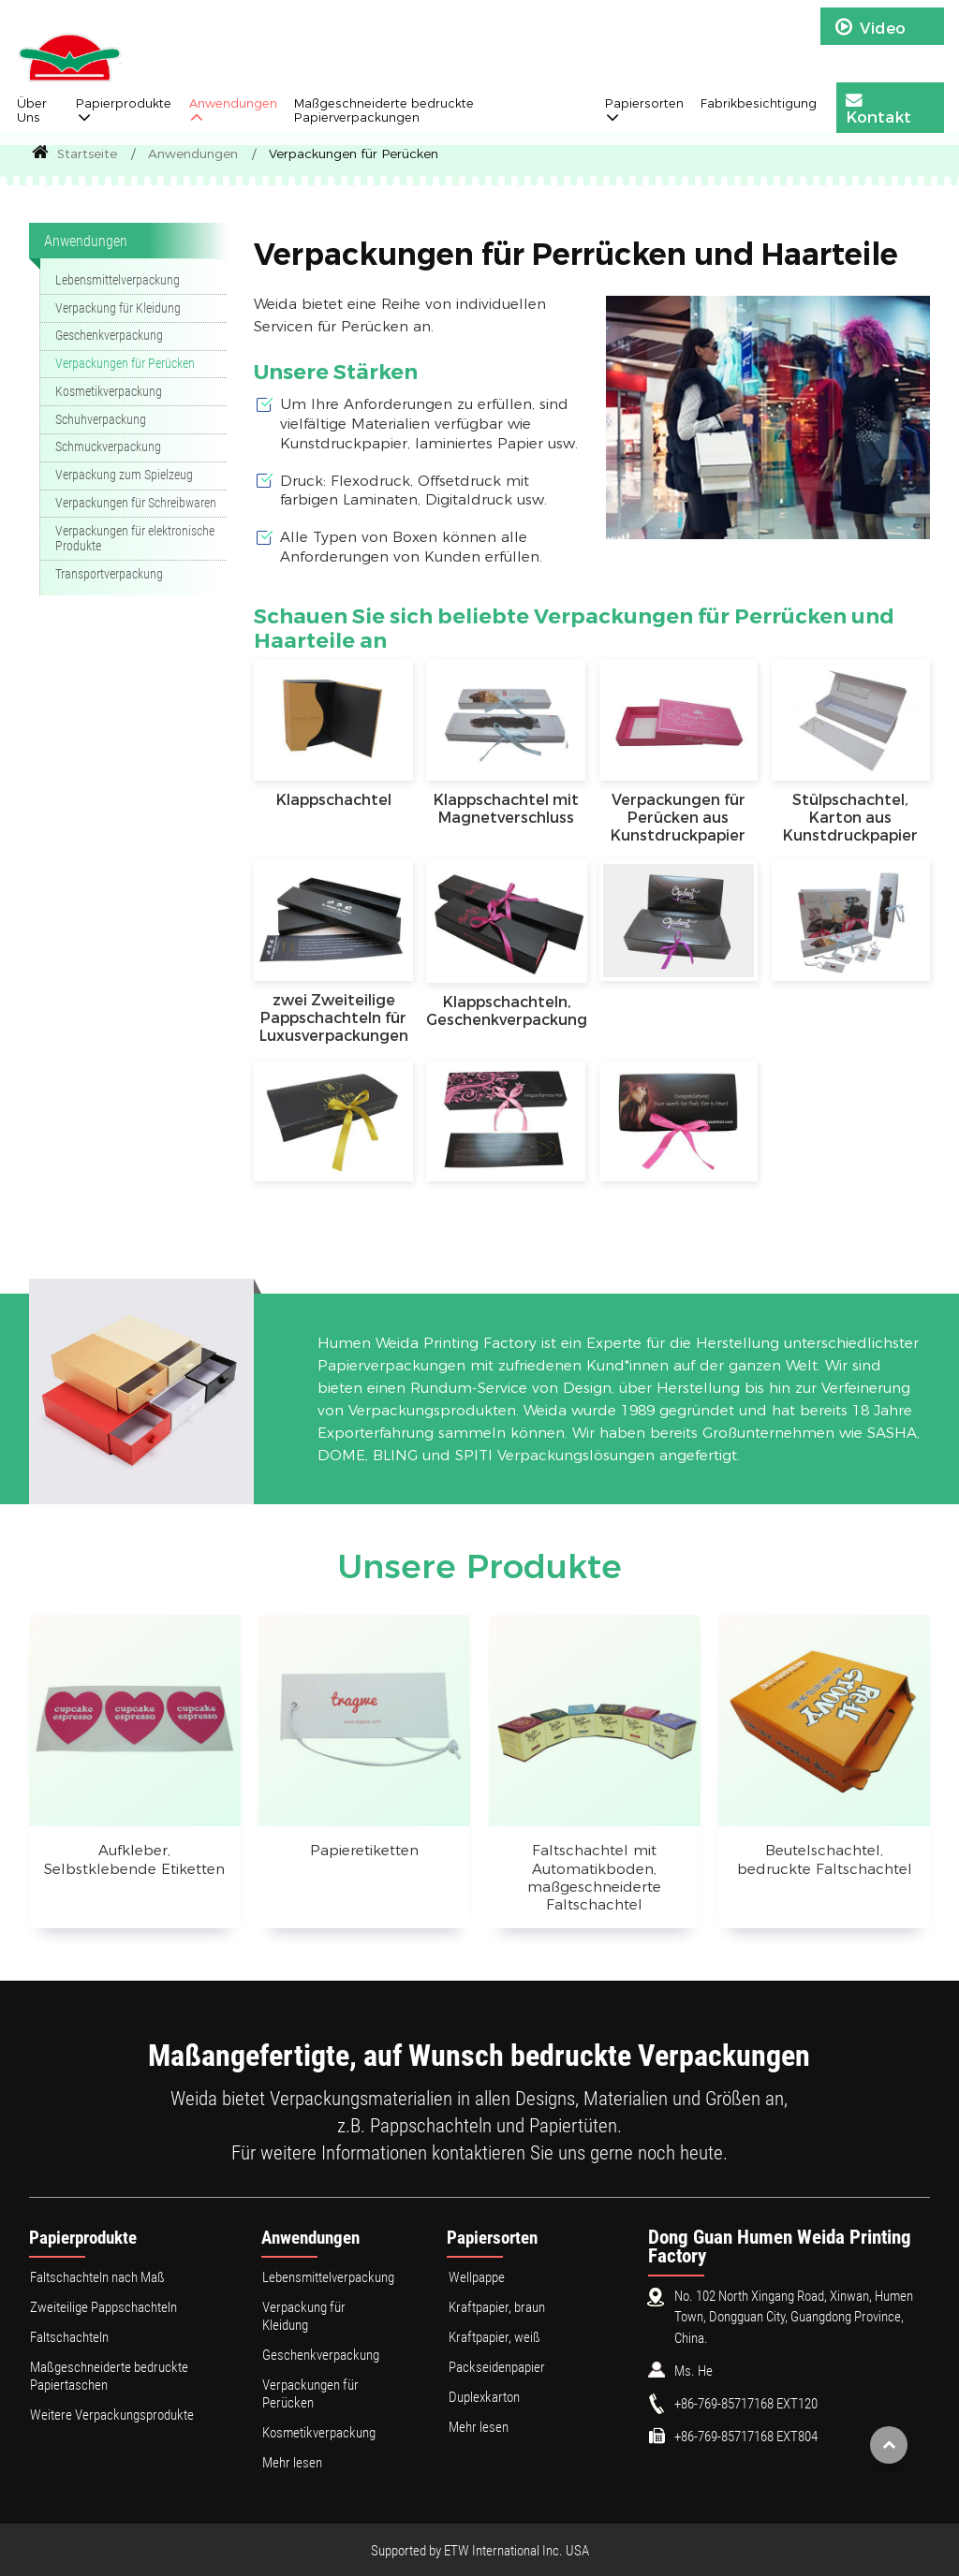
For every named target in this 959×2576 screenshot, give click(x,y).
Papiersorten (492, 2237)
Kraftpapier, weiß (494, 2337)
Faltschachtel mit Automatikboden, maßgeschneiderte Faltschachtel (594, 1877)
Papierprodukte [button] (123, 103)
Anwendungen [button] (233, 103)
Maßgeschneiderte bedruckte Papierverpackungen (384, 110)
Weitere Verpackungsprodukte (112, 2415)
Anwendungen (193, 153)
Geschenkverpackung (109, 336)
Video (870, 27)
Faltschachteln (69, 2337)
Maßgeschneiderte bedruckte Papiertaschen (109, 2376)
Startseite (74, 153)
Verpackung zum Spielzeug (124, 475)
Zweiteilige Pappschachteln (103, 2307)
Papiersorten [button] (644, 103)
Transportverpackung (109, 574)
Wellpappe (477, 2277)
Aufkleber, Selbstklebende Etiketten (134, 1859)
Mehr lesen (292, 2462)
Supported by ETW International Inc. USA (480, 2550)
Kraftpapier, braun (497, 2307)
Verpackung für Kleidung (118, 308)
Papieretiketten (364, 1850)
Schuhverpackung (100, 420)
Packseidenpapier (497, 2367)
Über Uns (32, 110)
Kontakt (878, 108)
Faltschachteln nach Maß (97, 2277)
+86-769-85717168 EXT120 (746, 2403)
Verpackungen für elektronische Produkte (134, 538)
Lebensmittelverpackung (117, 280)
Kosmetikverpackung (108, 392)
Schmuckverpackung (108, 447)
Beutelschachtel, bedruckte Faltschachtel (824, 1859)
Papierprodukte (83, 2237)
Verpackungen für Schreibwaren (135, 503)
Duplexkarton (484, 2397)
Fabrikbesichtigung (759, 103)
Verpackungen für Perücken (125, 364)
